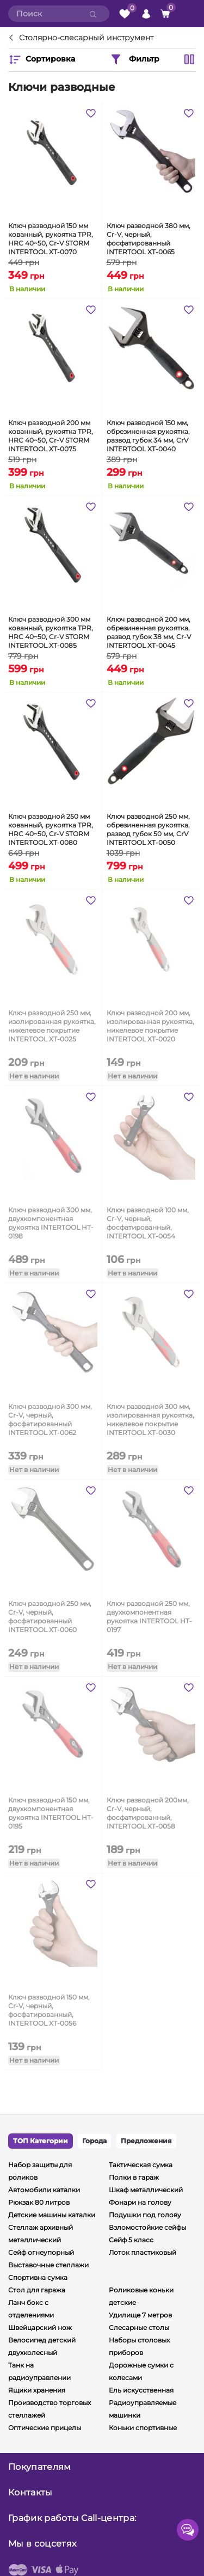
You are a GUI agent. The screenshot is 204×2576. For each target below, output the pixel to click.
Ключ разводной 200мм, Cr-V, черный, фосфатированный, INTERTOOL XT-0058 (148, 1812)
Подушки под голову (145, 2215)
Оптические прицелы (44, 2428)
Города (94, 2141)
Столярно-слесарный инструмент (86, 38)
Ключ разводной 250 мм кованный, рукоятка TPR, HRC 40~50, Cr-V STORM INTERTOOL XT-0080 (50, 828)
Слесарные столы (139, 2327)
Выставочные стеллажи (48, 2265)
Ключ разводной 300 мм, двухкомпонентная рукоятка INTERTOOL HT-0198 (51, 1222)
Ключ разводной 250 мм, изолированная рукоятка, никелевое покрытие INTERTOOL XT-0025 (52, 1025)
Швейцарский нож (40, 2327)
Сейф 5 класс (131, 2240)
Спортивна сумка (37, 2277)
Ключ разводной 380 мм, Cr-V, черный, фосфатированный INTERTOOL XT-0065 (148, 238)
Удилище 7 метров (140, 2315)
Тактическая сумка (140, 2165)
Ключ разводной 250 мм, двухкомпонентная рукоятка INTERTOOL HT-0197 (149, 1615)
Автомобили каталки (44, 2190)
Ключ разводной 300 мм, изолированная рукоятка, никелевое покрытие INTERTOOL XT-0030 (150, 1418)
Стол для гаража (36, 2290)
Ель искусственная (141, 2390)
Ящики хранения (36, 2390)
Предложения (146, 2141)
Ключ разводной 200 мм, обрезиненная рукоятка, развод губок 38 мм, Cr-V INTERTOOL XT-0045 (149, 631)
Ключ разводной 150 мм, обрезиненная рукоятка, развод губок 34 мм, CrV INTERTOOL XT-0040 (148, 435)
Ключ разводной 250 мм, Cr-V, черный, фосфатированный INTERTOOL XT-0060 (49, 1615)
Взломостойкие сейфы (147, 2227)
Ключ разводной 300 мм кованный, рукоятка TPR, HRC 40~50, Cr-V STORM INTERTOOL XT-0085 (50, 631)
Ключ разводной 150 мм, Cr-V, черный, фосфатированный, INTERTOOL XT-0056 (49, 2009)
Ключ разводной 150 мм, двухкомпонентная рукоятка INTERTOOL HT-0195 (51, 1812)
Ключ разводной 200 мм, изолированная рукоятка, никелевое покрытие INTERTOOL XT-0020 (150, 1025)
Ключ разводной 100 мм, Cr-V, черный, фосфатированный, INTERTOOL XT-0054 (148, 1222)
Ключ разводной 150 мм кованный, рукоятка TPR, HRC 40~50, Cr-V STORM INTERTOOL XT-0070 (50, 238)
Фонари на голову (140, 2202)
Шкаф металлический (146, 2190)
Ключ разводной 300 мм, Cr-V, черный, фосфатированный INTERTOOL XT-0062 (50, 1418)
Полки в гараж (134, 2177)
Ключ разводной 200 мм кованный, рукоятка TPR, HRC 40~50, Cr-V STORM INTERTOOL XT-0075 (50, 435)
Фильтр (134, 59)
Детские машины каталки (51, 2215)
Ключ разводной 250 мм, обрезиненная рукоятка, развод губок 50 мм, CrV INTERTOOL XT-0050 (148, 828)
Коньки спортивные (143, 2428)
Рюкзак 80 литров (39, 2202)
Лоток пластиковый (142, 2252)
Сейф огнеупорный (41, 2252)
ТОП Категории (40, 2141)
